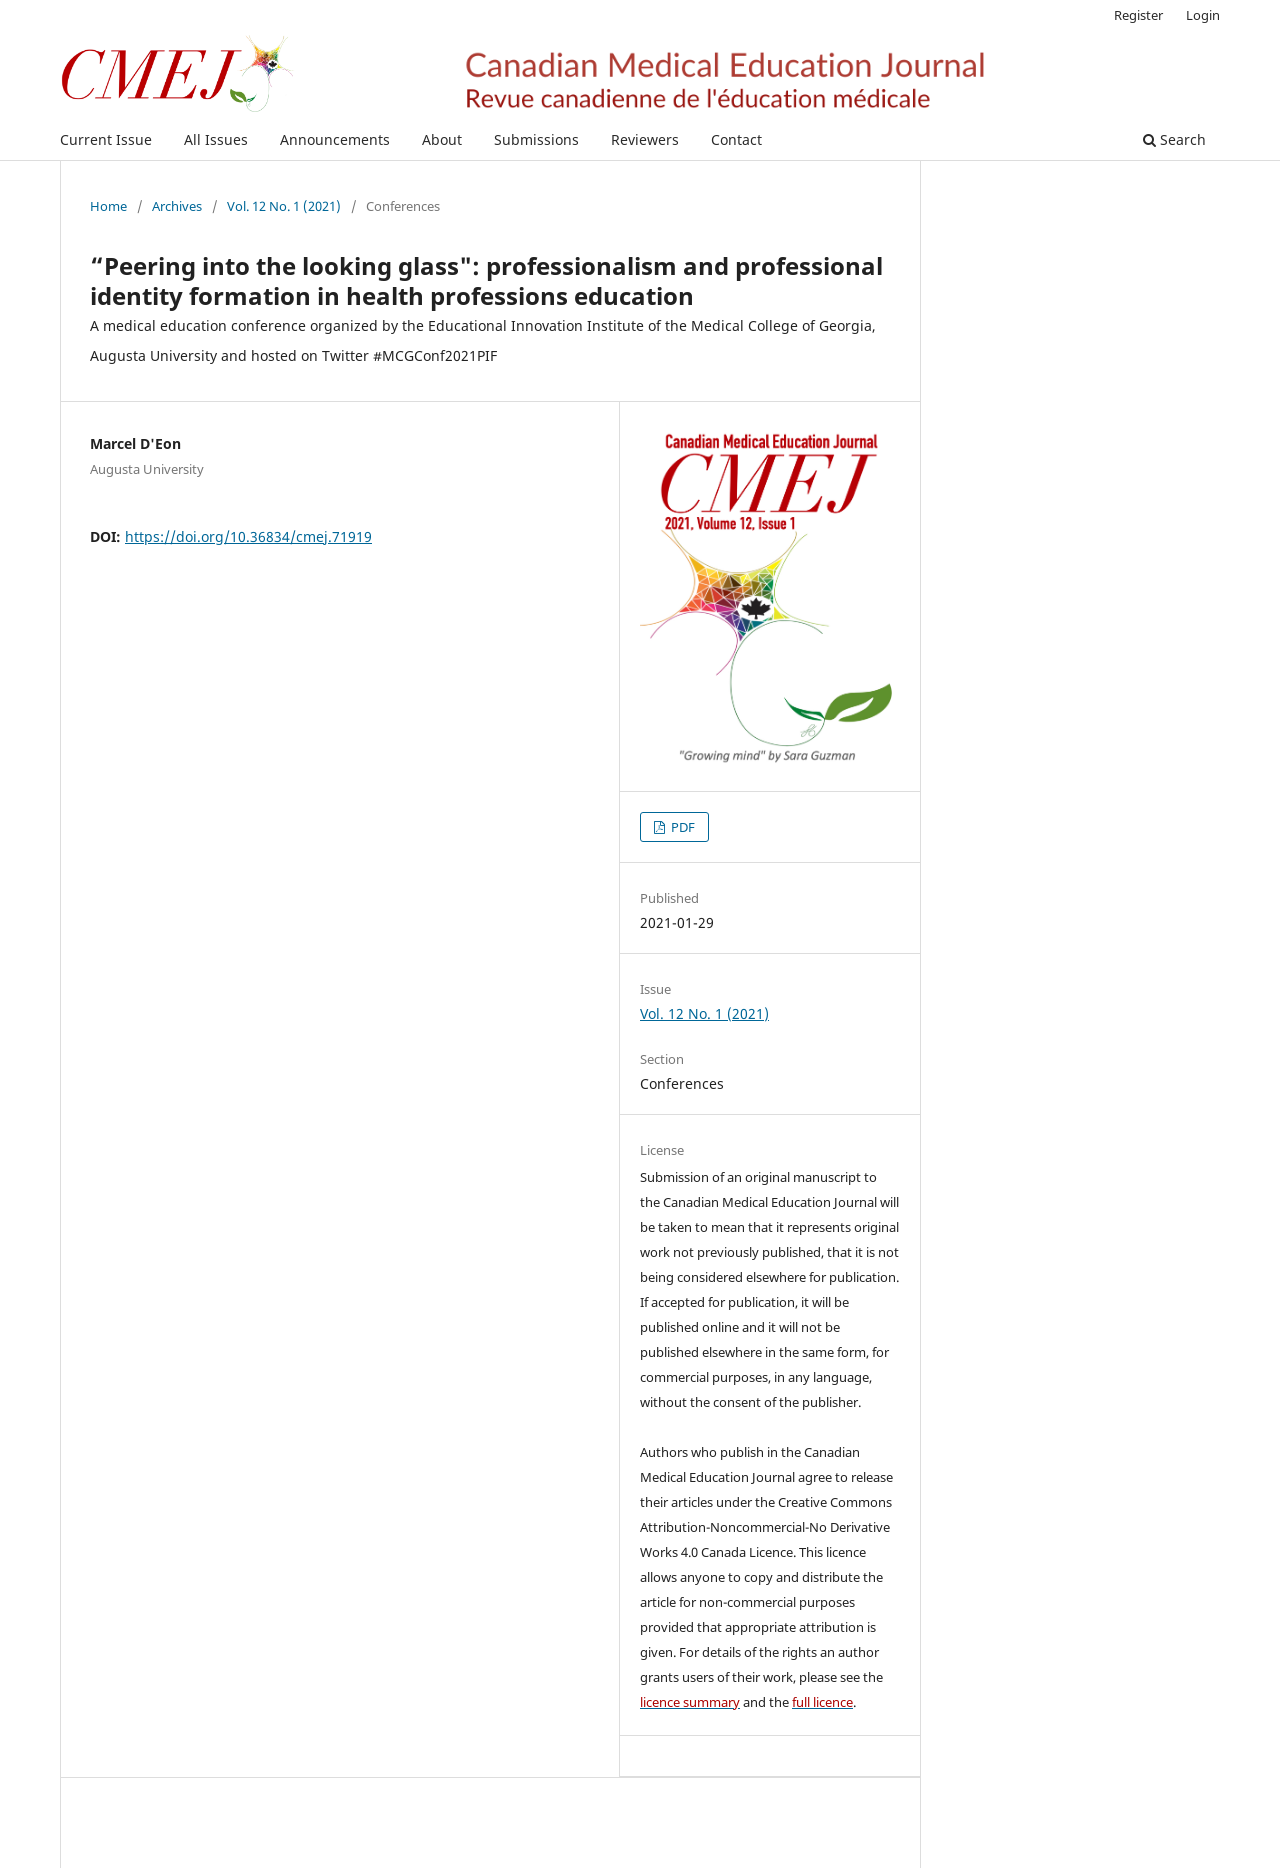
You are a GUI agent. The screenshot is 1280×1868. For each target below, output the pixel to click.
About (442, 139)
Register (1138, 15)
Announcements (335, 139)
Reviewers (645, 139)
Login (1203, 15)
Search (1174, 139)
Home (108, 206)
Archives (177, 206)
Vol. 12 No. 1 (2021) (284, 206)
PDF (681, 827)
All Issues (216, 139)
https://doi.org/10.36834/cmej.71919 (248, 536)
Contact (736, 139)
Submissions (536, 139)
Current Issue (106, 139)
